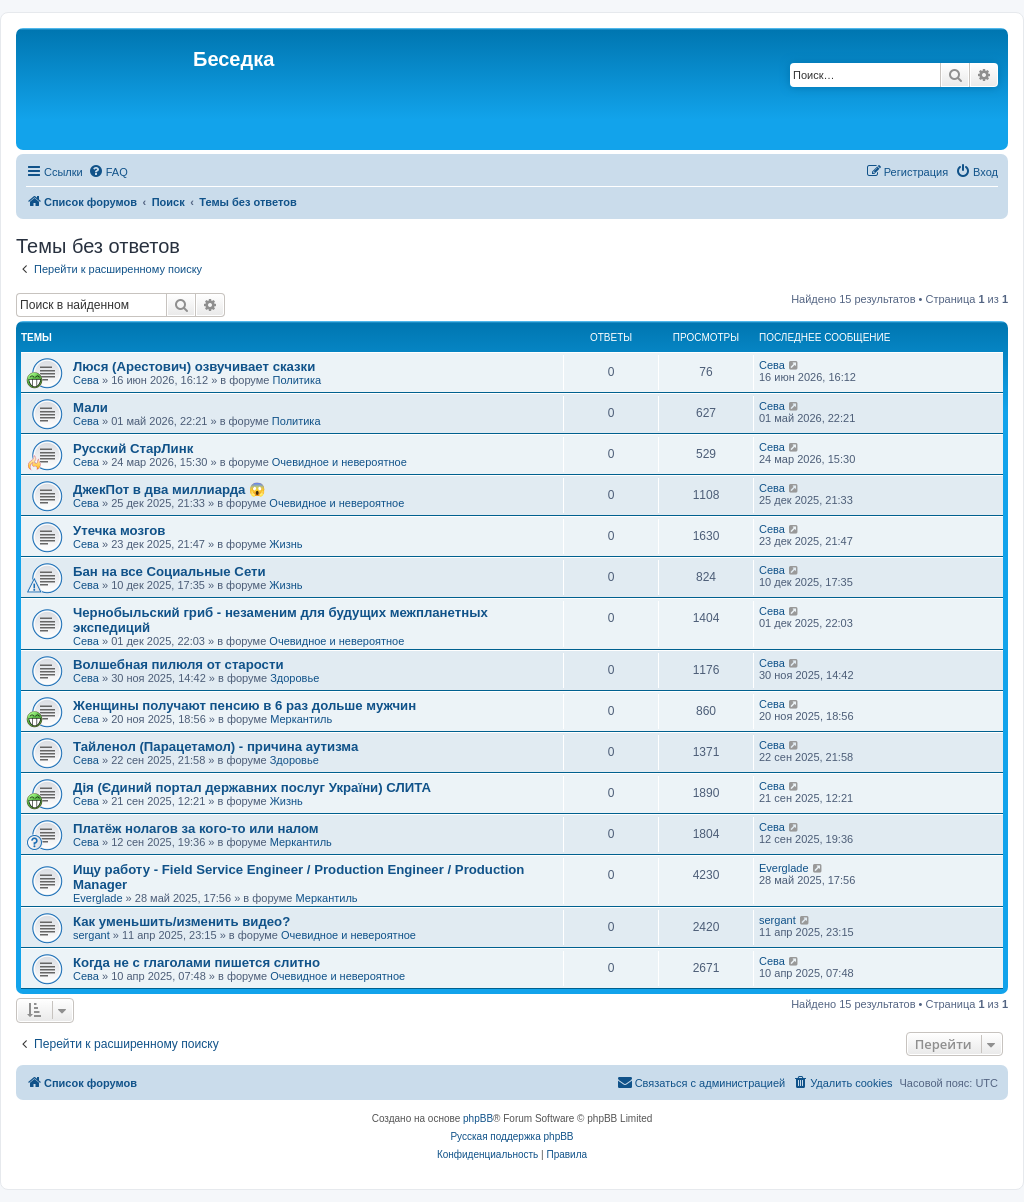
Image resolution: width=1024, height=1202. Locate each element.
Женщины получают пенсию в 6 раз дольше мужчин (244, 705)
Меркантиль (301, 719)
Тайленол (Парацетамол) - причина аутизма (215, 746)
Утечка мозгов (119, 530)
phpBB (478, 1118)
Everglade (98, 898)
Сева (86, 380)
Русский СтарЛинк (133, 448)
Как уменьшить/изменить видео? (181, 921)
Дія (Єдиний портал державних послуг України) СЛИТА (252, 787)
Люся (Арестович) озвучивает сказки (194, 366)
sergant (91, 935)
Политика (296, 380)
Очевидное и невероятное (339, 462)
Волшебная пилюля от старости (178, 664)
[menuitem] (108, 172)
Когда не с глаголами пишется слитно (196, 962)
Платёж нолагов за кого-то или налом (196, 828)
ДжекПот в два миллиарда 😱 (169, 489)
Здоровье (294, 678)
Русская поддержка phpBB (511, 1136)
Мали (90, 407)
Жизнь (285, 544)
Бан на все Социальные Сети (169, 571)
